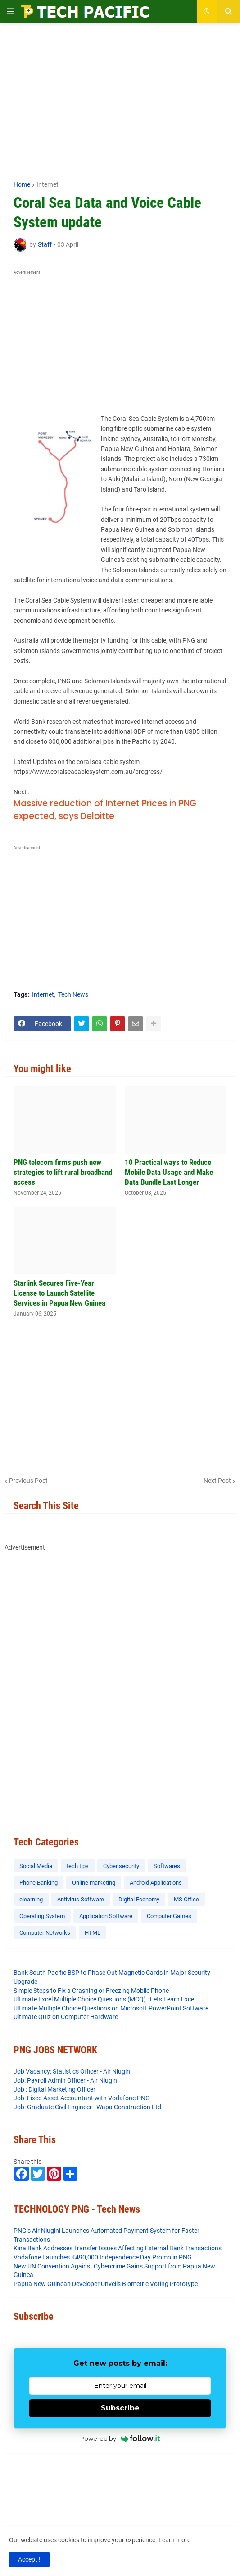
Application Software (105, 1916)
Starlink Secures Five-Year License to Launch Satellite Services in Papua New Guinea (59, 1293)
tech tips (78, 1866)
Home (22, 184)
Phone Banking (38, 1882)
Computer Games (169, 1916)
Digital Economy (138, 1899)
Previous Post (28, 1480)
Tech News (73, 994)
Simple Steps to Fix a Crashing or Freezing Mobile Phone (91, 1990)
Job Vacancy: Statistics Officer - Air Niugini (72, 2071)
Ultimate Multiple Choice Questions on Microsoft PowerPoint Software (111, 2008)
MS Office (186, 1899)
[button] (10, 11)
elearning (31, 1899)
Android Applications (156, 1882)
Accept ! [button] (29, 2559)
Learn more (174, 2540)
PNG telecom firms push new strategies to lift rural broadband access (63, 1172)
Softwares (167, 1866)
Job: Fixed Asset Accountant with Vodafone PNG (82, 2098)
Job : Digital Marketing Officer (54, 2089)
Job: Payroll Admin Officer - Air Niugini (66, 2080)
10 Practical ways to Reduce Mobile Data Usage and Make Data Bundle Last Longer (169, 1172)
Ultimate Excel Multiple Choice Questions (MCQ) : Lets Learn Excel (104, 1999)
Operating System (42, 1916)
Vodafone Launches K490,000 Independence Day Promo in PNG (103, 2257)
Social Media (35, 1866)
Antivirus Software (80, 1899)
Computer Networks (44, 1932)
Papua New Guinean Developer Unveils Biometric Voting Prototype (106, 2283)
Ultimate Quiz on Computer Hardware (66, 2016)
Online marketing (93, 1882)
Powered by (120, 2438)
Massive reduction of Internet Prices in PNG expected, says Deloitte (105, 810)
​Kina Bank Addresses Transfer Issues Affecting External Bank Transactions (118, 2248)
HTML (92, 1932)
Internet (47, 184)
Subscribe (120, 2408)
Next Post (217, 1480)
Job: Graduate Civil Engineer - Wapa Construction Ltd (87, 2107)
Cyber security (121, 1866)
